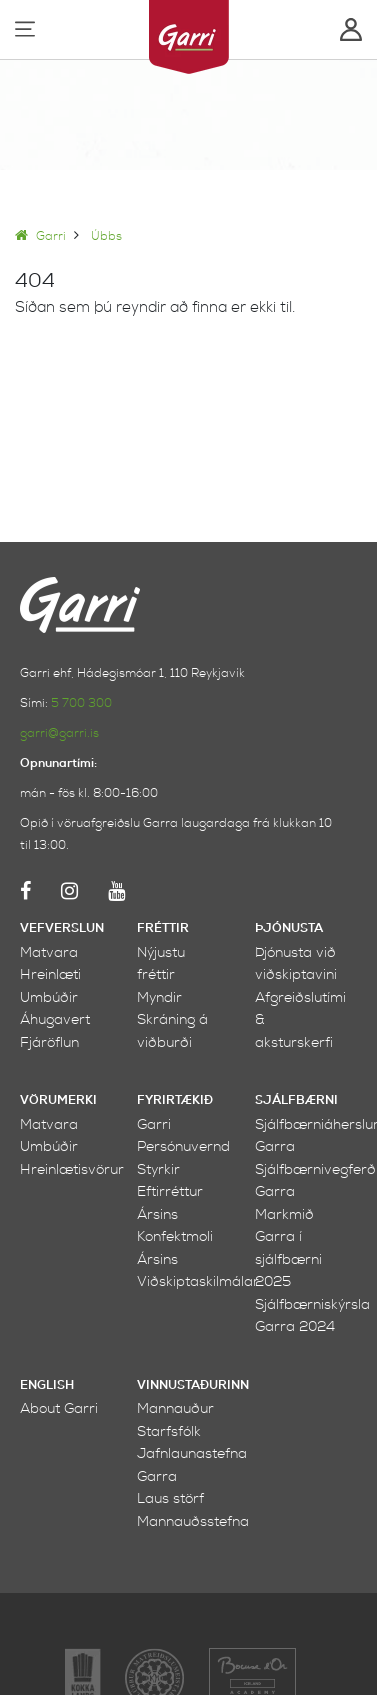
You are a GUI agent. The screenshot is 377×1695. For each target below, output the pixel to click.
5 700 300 (81, 703)
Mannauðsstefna (193, 1521)
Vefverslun (62, 928)
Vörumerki (58, 1100)
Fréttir (163, 928)
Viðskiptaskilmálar (198, 1281)
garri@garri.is (59, 733)
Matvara (49, 952)
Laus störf (170, 1498)
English (47, 1385)
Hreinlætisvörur (72, 1169)
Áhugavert (55, 1019)
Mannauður (175, 1408)
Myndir (159, 997)
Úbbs (106, 236)
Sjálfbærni (296, 1100)
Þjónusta (289, 928)
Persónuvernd (183, 1146)
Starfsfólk (169, 1431)
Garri (40, 236)
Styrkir (158, 1169)
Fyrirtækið (175, 1100)
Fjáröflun (49, 1042)
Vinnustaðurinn (193, 1385)
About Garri (59, 1408)
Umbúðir (49, 997)
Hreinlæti (50, 974)
